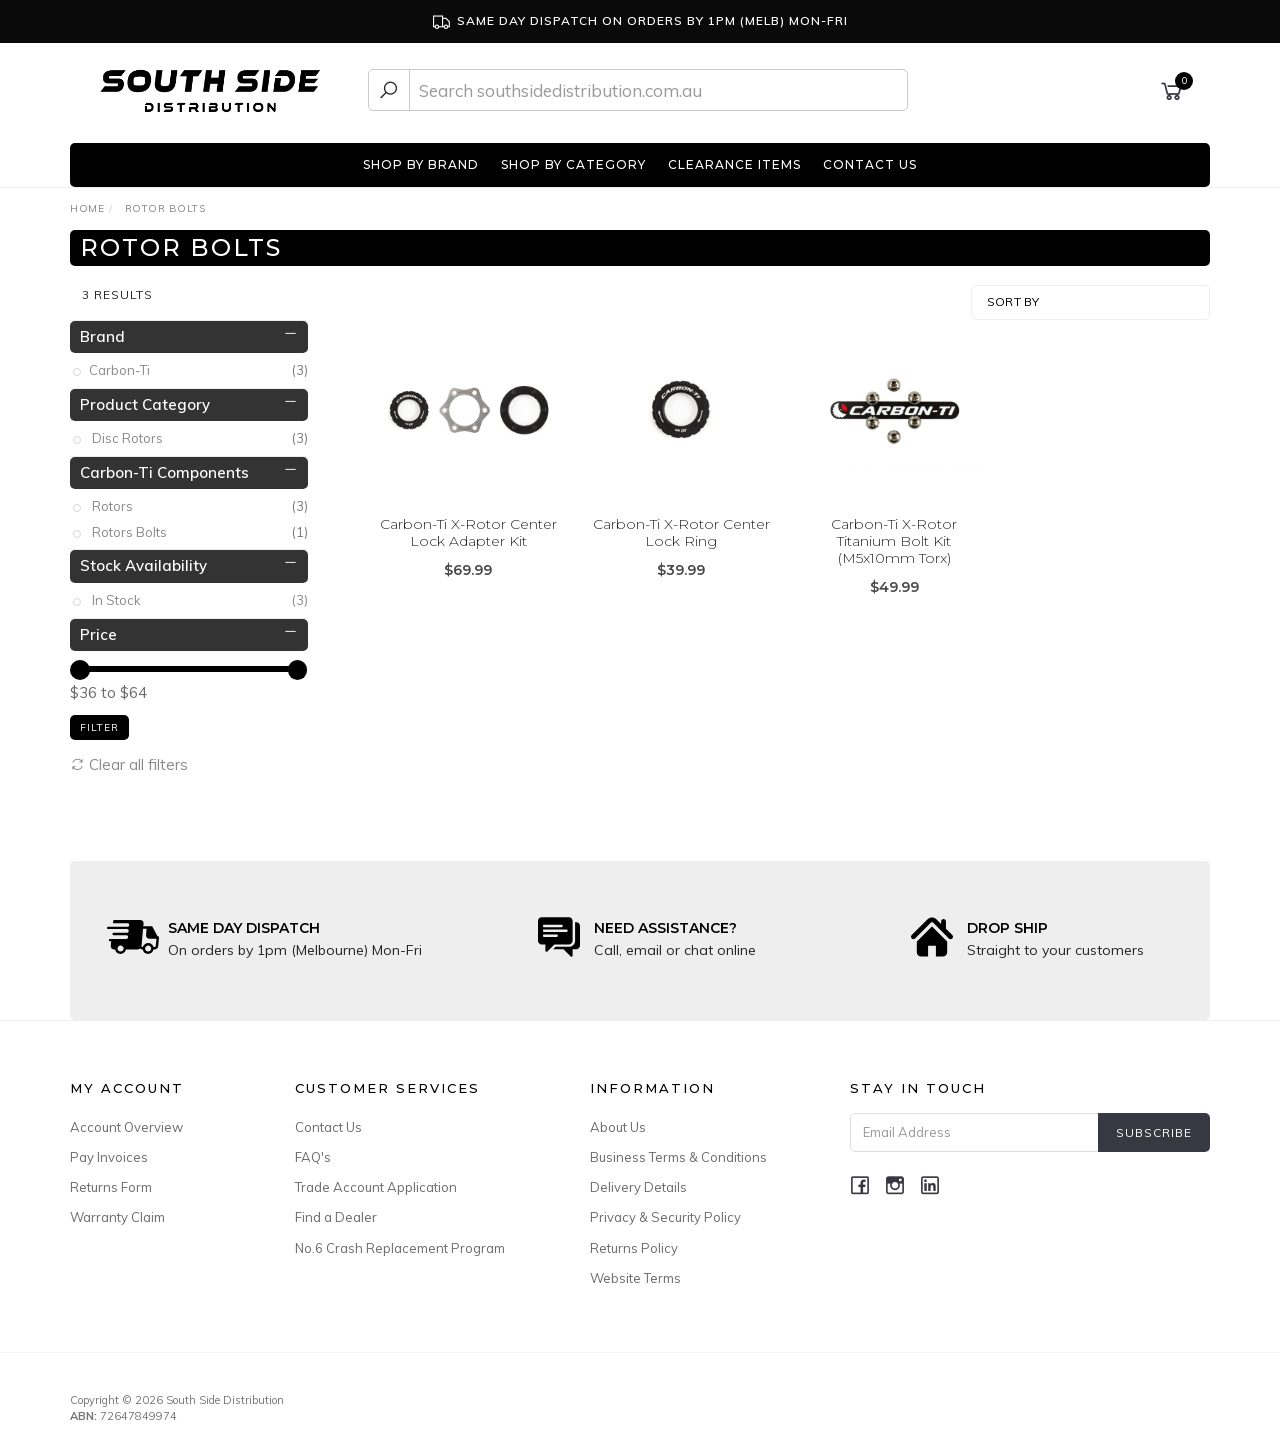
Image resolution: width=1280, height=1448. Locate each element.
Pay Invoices (109, 1151)
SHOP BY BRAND (421, 164)
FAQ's (313, 1151)
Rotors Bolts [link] (200, 526)
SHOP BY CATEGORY (573, 164)
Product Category (145, 397)
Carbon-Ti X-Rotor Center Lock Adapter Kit (468, 526)
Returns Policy (634, 1241)
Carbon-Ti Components (164, 466)
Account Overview (126, 1121)
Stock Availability (143, 559)
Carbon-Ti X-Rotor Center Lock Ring (681, 526)
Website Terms (635, 1272)
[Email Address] (974, 1126)
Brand (102, 329)
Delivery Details (638, 1181)
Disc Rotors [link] (200, 432)
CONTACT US (870, 164)
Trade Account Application (376, 1181)
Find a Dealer (336, 1211)
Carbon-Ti (200, 364)
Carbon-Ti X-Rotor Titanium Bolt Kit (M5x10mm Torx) (894, 535)
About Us (618, 1121)
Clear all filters (129, 757)
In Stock (200, 594)
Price (98, 627)
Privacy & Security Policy (665, 1211)
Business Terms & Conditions (678, 1151)
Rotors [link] (200, 500)
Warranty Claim (117, 1211)
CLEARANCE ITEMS (734, 164)
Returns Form (111, 1181)
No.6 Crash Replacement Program (400, 1241)
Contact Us (328, 1121)
